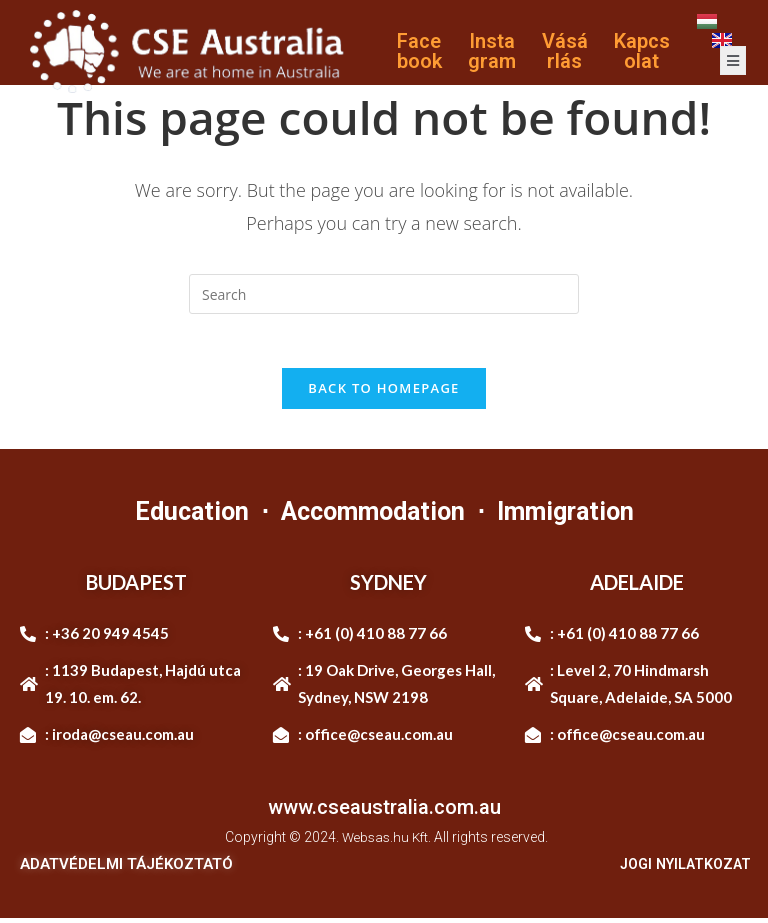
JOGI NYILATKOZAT (680, 869)
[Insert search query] (384, 294)
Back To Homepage (383, 394)
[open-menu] (733, 60)
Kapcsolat (642, 51)
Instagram (492, 51)
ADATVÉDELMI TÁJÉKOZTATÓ (126, 869)
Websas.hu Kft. (386, 843)
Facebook (419, 51)
